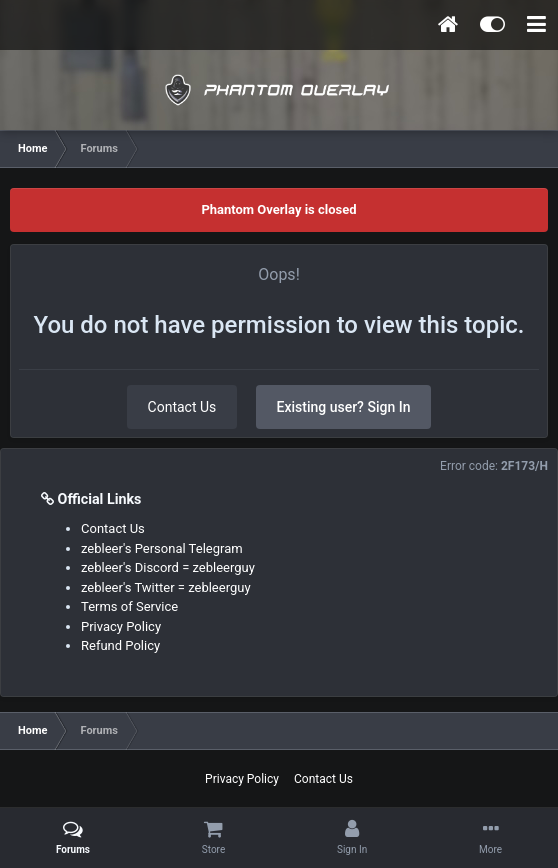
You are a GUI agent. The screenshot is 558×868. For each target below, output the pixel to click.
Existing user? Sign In (344, 407)
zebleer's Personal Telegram (162, 548)
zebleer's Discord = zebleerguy (168, 567)
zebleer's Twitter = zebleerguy (166, 587)
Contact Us (182, 407)
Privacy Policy (121, 626)
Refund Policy (120, 645)
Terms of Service (129, 606)
